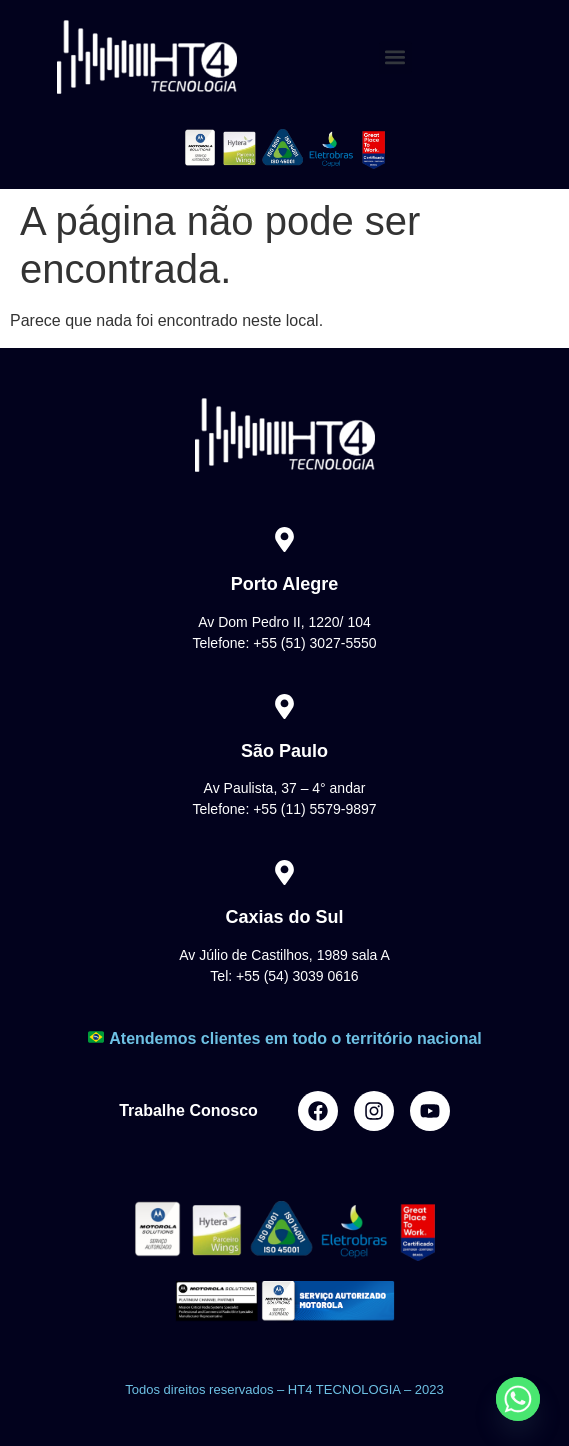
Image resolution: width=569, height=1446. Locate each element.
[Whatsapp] (518, 1399)
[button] (395, 57)
